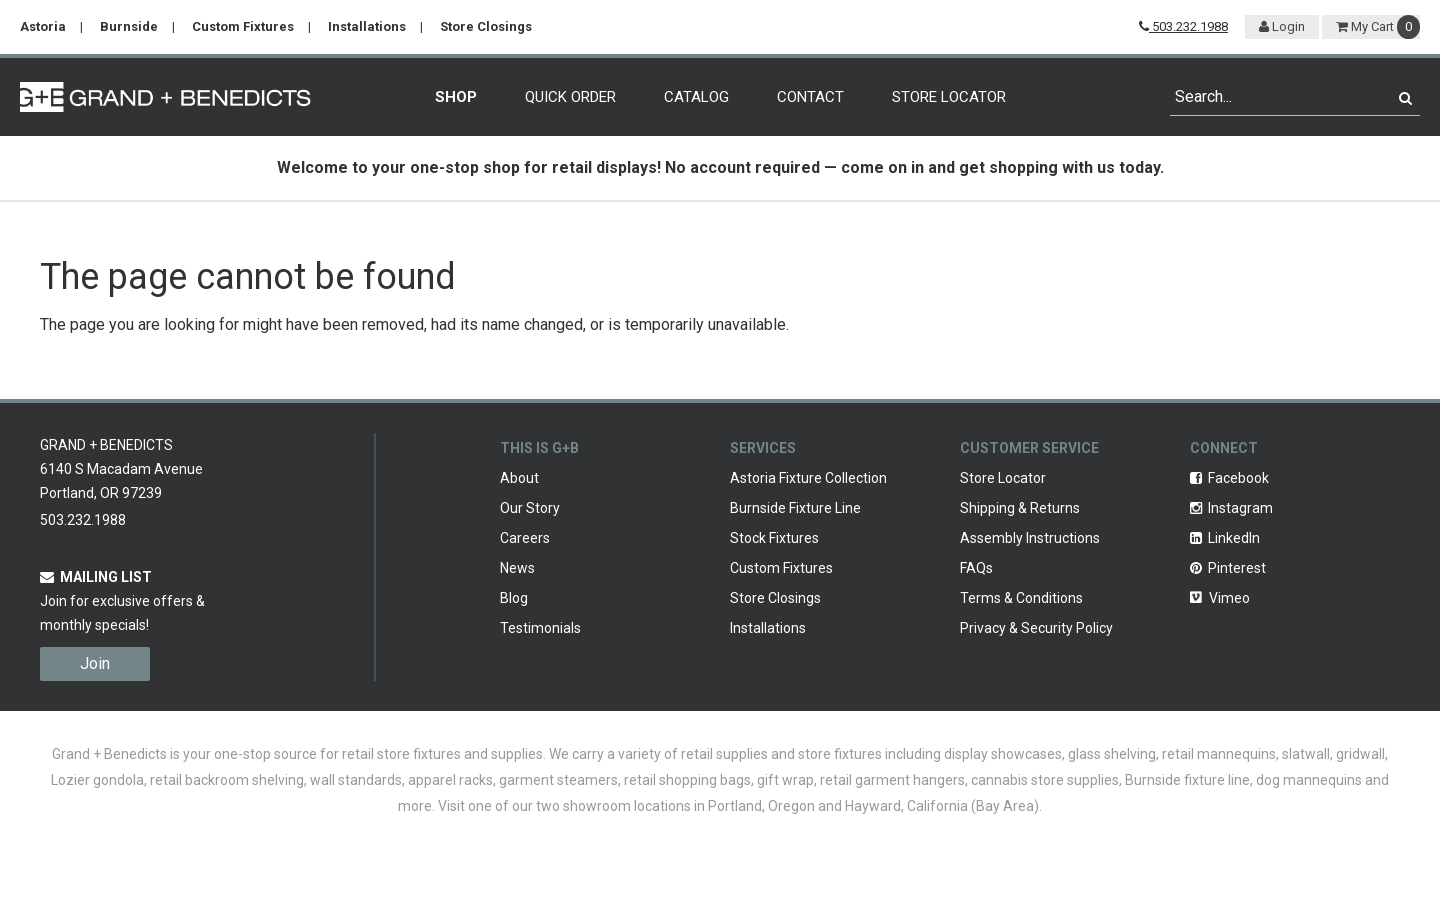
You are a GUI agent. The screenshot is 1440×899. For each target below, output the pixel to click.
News (517, 568)
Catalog (696, 97)
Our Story (530, 508)
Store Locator (949, 97)
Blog (514, 598)
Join (95, 663)
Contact (810, 97)
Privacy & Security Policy (1036, 628)
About (519, 478)
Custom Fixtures (243, 26)
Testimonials (540, 628)
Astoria (43, 26)
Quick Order (570, 97)
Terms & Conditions (1021, 598)
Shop (456, 97)
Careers (525, 538)
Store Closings (486, 26)
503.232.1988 (1183, 26)
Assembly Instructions (1030, 538)
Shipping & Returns (1020, 508)
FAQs (976, 568)
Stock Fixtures (774, 538)
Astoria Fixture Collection (808, 478)
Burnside (129, 26)
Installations (367, 26)
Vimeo (1220, 598)
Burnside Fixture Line (795, 508)
